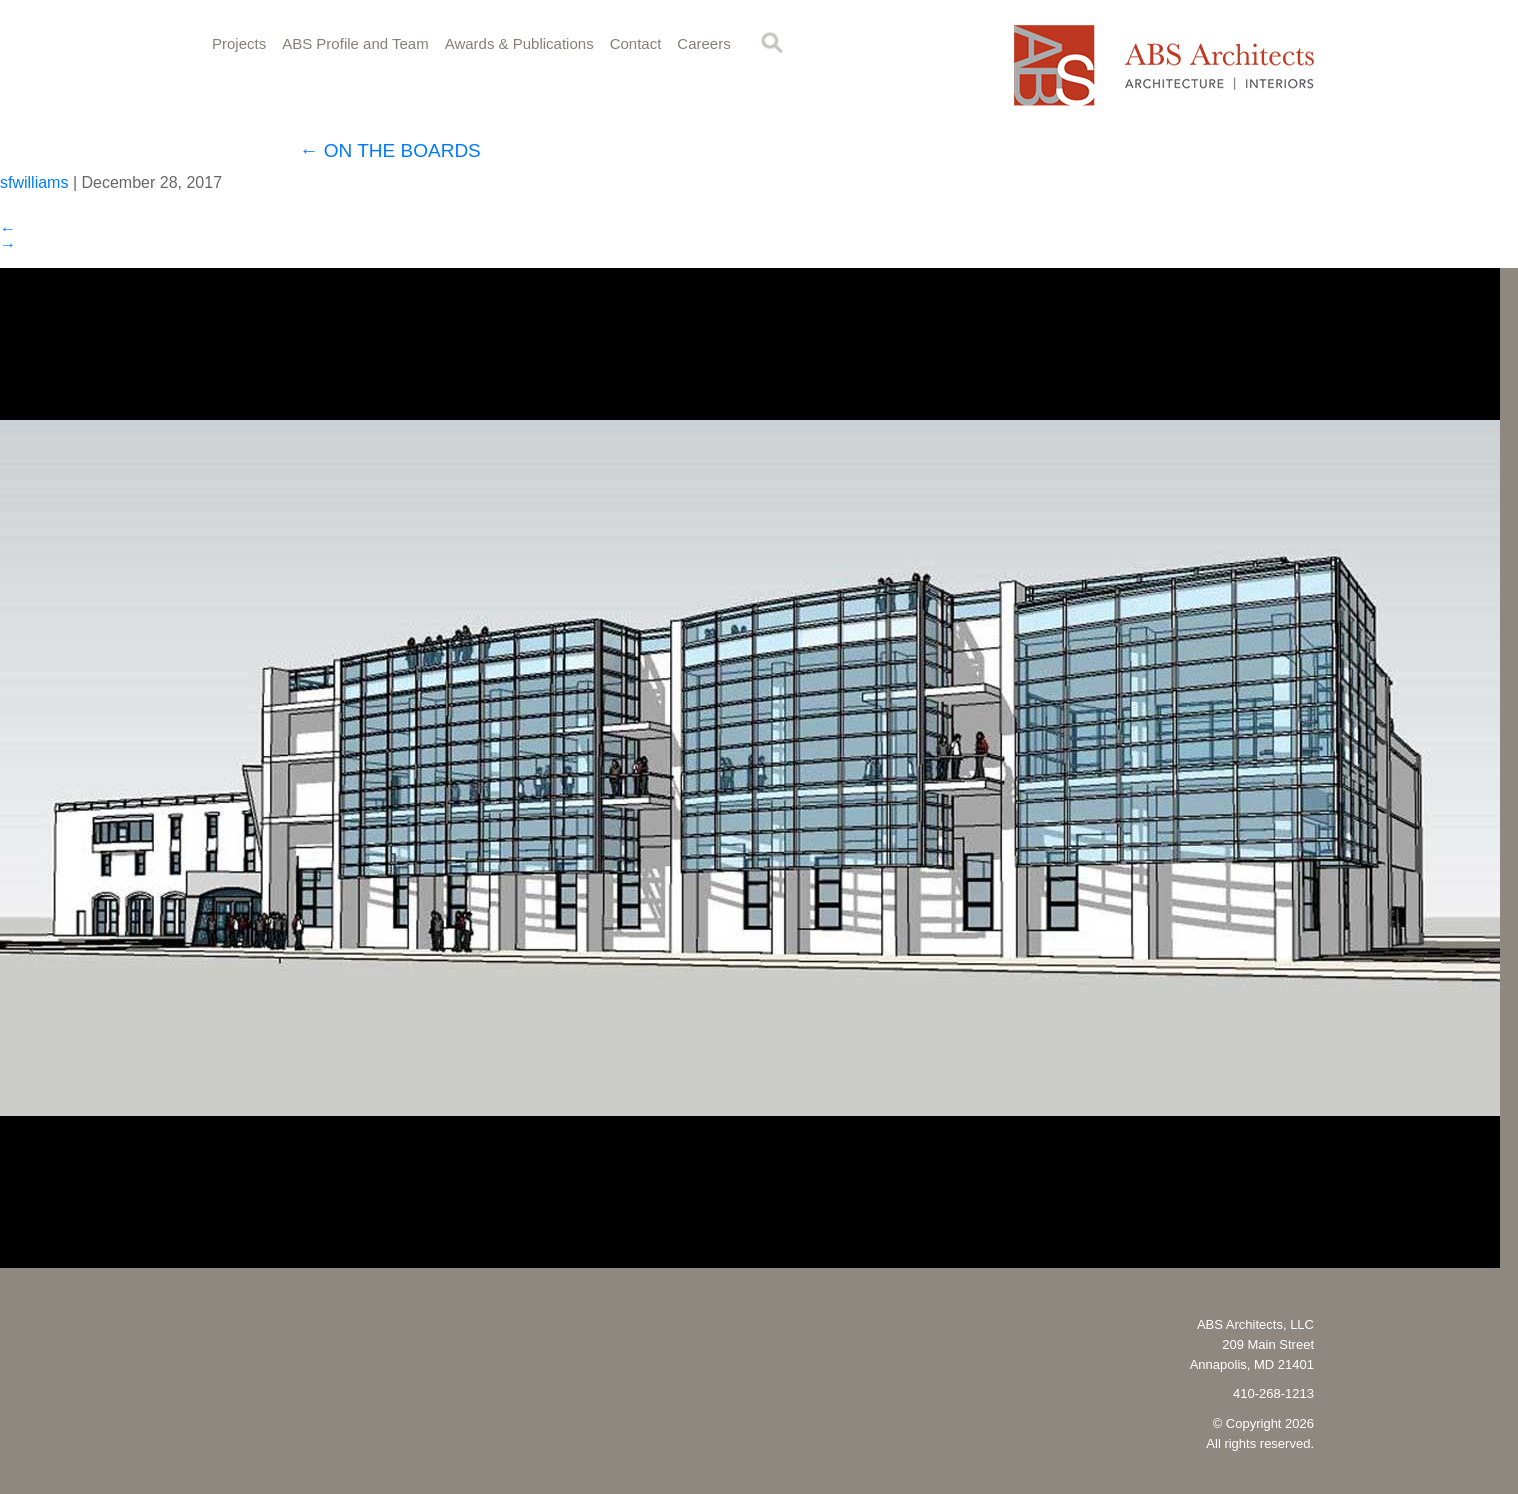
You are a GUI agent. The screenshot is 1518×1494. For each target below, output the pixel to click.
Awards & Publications (519, 43)
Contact (636, 43)
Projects (239, 43)
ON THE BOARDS (390, 150)
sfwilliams (34, 182)
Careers (703, 43)
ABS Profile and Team (355, 43)
